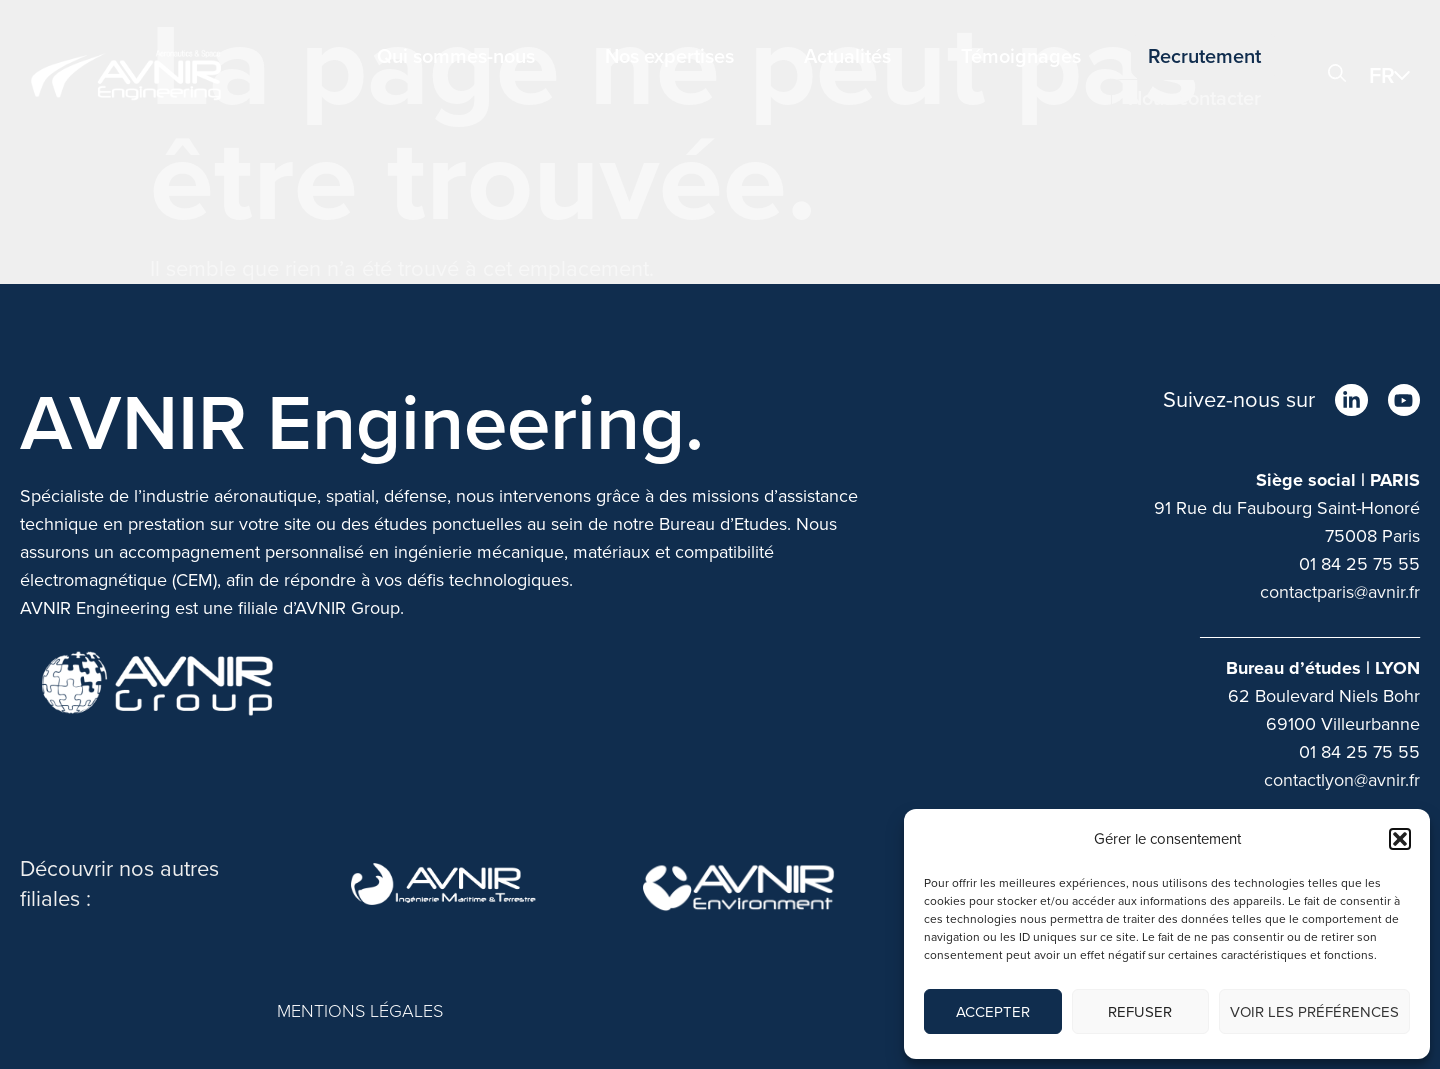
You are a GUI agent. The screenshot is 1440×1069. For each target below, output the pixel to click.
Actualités (847, 56)
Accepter (993, 1012)
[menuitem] (1395, 75)
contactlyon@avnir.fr (1342, 780)
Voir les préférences (1314, 1012)
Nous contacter (1194, 98)
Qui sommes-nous (456, 56)
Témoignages (1021, 56)
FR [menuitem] (1382, 75)
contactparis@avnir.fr (1340, 592)
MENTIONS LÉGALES (360, 1011)
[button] (1400, 839)
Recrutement (1204, 56)
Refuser (1140, 1012)
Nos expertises (669, 56)
